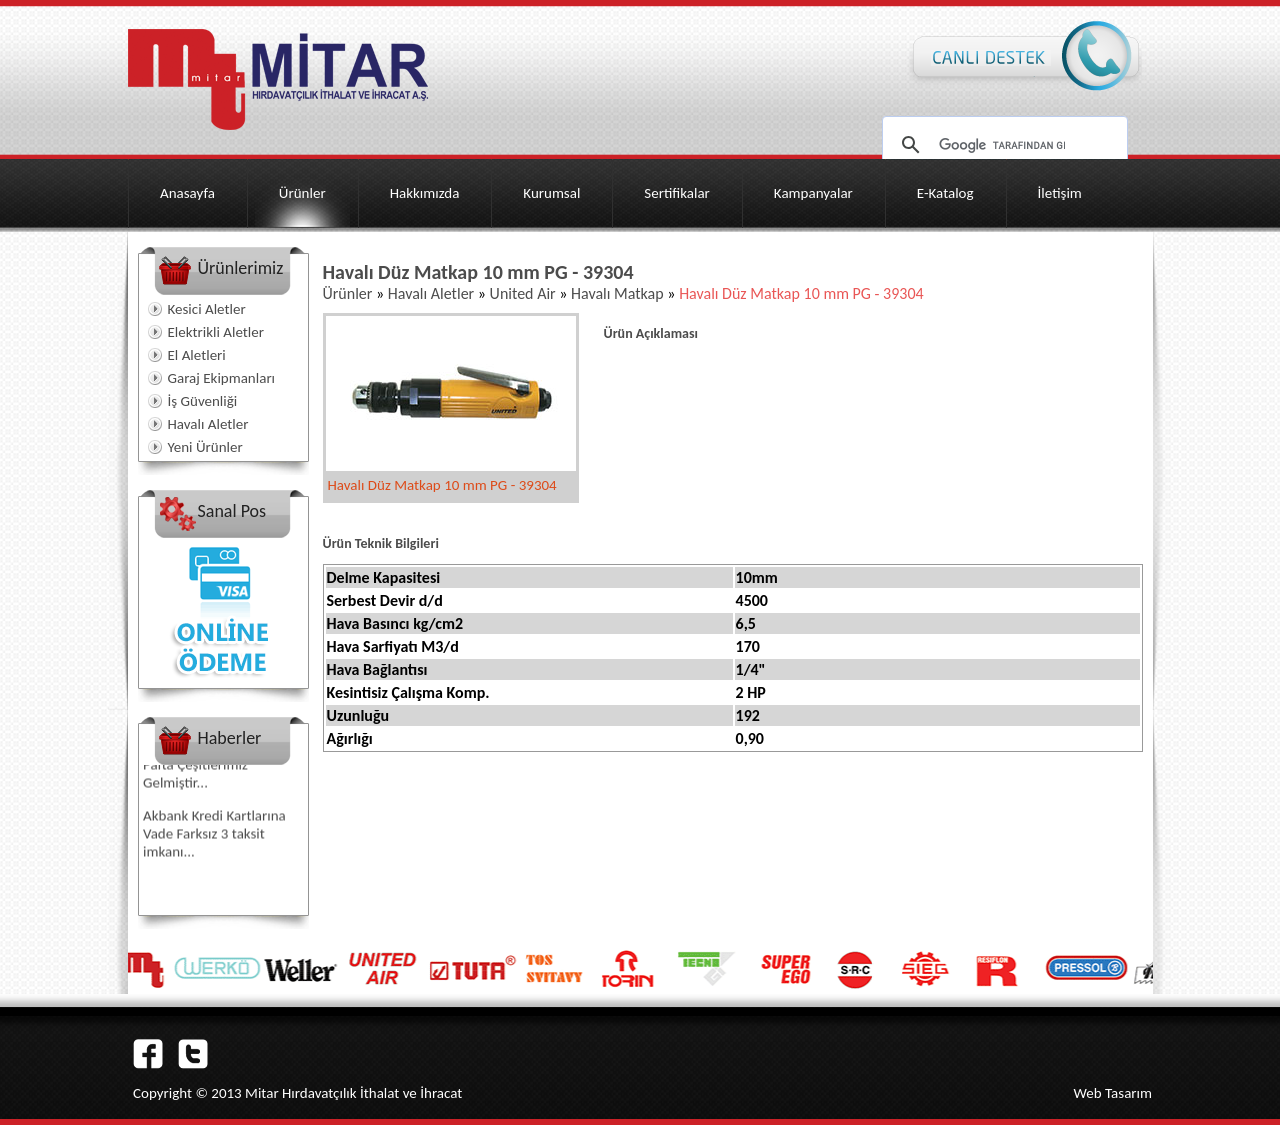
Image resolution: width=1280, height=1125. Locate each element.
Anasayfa (187, 193)
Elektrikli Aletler (216, 332)
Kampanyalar (813, 193)
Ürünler (302, 193)
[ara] (1002, 145)
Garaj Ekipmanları (222, 378)
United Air (523, 293)
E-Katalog (945, 193)
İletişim (1060, 193)
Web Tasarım (1112, 1093)
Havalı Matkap (615, 293)
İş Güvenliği (203, 401)
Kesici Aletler (207, 309)
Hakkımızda (425, 193)
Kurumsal (551, 193)
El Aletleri (197, 355)
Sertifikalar (677, 193)
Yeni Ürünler (205, 447)
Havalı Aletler (208, 424)
